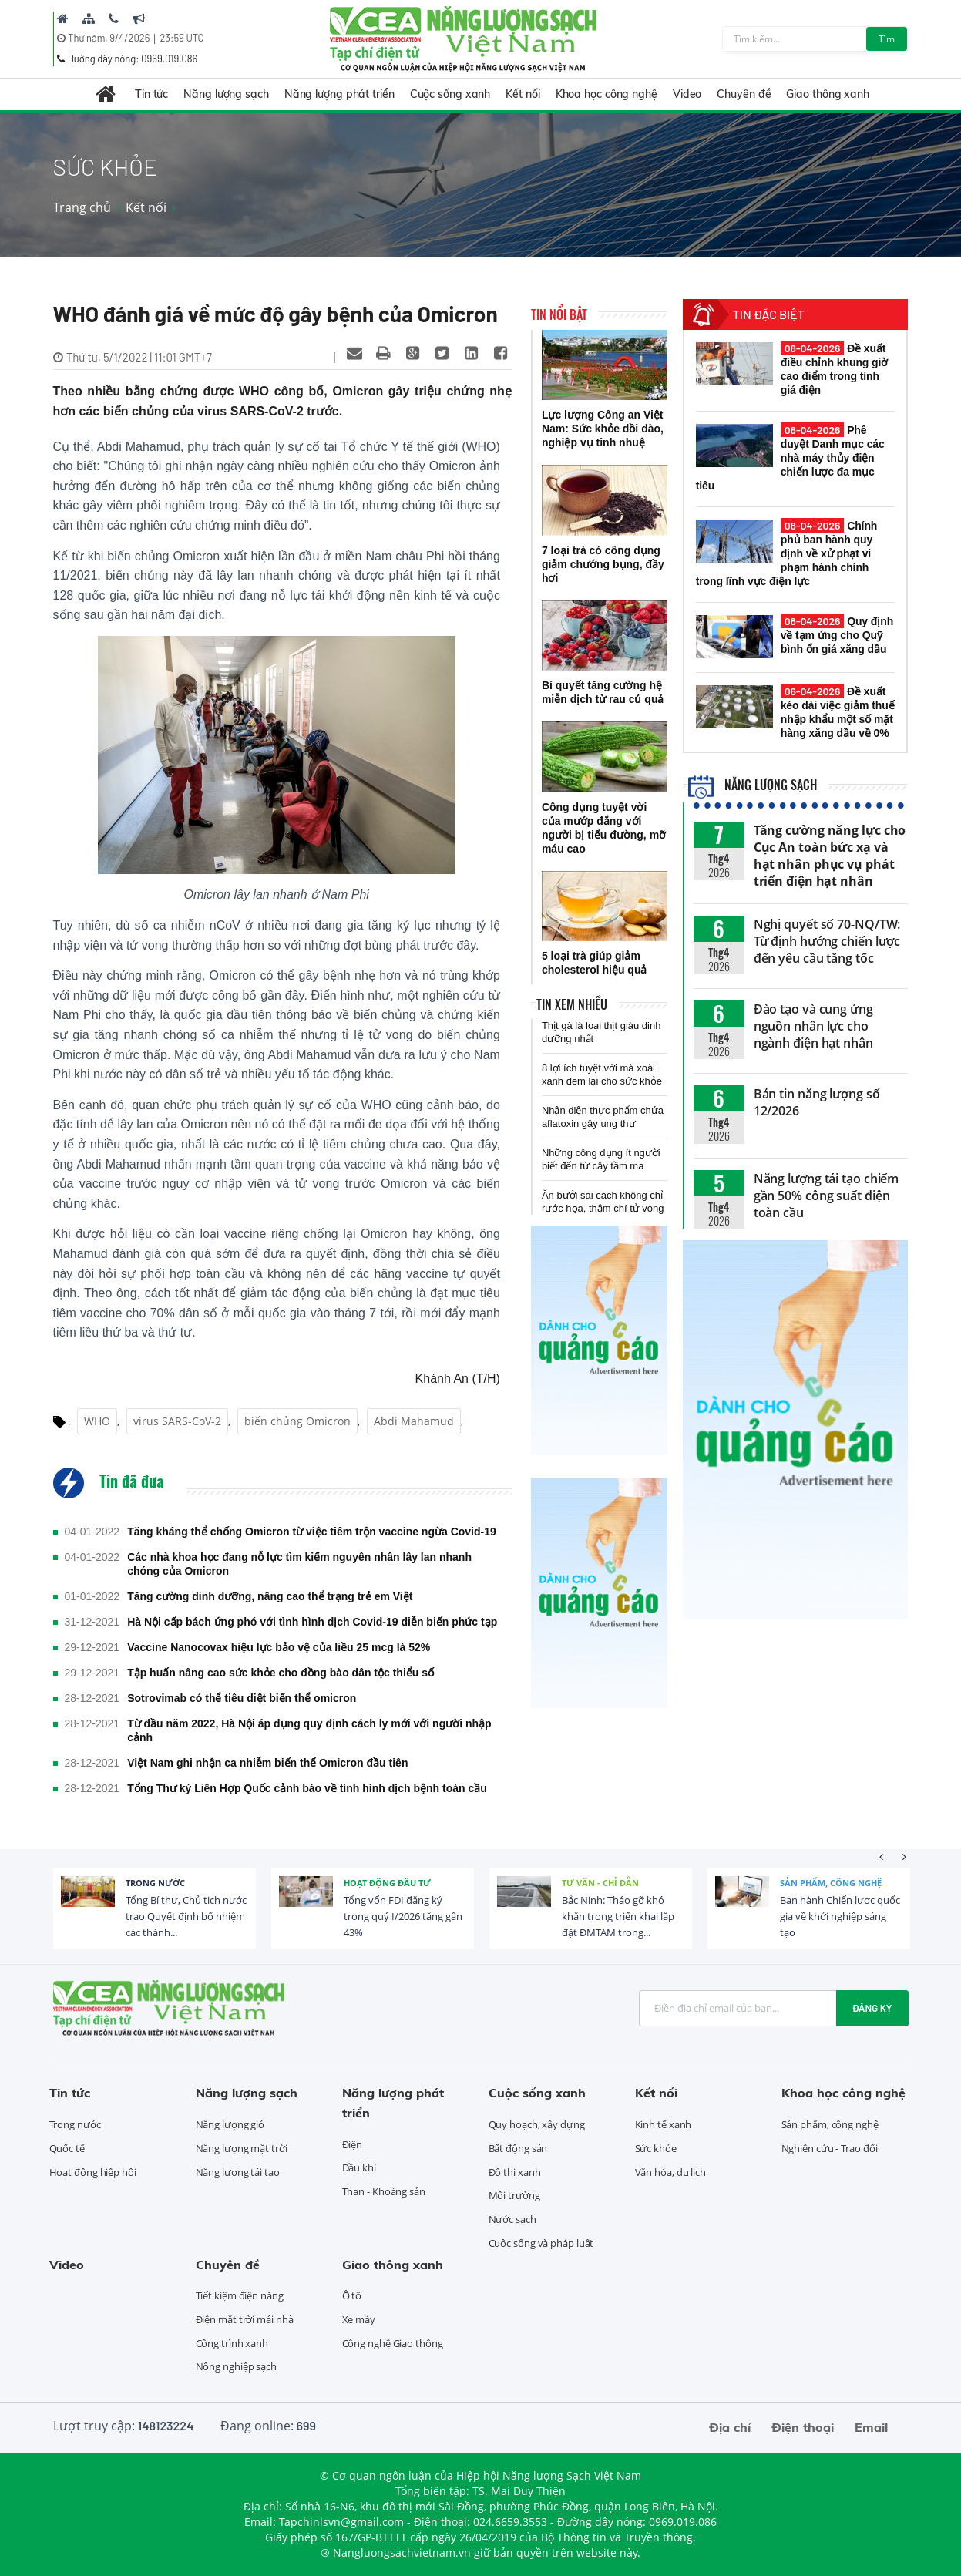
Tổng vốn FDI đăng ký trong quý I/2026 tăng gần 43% (403, 1916)
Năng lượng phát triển (339, 94)
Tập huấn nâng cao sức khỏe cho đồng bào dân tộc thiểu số (280, 1672)
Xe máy (358, 2319)
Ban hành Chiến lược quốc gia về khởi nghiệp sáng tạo (840, 1916)
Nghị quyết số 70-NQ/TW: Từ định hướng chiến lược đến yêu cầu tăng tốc (827, 941)
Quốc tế (67, 2148)
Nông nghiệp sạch (236, 2366)
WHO (97, 1421)
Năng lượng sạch (226, 94)
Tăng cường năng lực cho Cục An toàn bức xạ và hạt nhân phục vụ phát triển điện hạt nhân (830, 855)
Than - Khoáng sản (383, 2191)
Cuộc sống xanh (450, 94)
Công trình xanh (232, 2343)
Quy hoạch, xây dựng (537, 2124)
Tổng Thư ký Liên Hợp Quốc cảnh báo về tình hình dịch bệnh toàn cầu (307, 1788)
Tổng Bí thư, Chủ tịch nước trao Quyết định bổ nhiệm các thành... (186, 1916)
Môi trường (514, 2195)
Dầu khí (359, 2167)
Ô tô (352, 2295)
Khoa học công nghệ (606, 94)
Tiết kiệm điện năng (240, 2295)
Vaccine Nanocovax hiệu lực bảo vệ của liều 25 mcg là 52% (278, 1647)
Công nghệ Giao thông (392, 2343)
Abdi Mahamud (414, 1421)
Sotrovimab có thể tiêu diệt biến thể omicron (241, 1698)
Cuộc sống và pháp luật (541, 2243)
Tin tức (151, 94)
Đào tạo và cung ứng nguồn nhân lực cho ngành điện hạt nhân (813, 1025)
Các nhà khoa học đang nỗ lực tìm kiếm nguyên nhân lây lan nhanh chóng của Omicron (299, 1564)
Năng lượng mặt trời (241, 2148)
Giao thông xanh (827, 94)
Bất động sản (518, 2148)
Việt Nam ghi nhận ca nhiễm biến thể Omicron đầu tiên (267, 1763)
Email (871, 2427)
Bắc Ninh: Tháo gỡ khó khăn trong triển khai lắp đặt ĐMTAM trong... (618, 1916)
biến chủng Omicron (297, 1421)
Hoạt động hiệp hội (92, 2172)
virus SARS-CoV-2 (177, 1421)
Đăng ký (872, 2008)
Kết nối (522, 94)
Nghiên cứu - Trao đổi (829, 2148)
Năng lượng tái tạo (238, 2172)
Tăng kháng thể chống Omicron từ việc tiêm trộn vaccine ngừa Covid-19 (311, 1531)
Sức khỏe (656, 2148)
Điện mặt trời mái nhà (245, 2319)
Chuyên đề (744, 94)
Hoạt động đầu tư (387, 1882)
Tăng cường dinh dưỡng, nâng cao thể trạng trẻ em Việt (269, 1596)
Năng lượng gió (230, 2124)
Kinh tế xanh (663, 2124)
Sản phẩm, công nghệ (831, 1882)
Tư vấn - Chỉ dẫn (600, 1882)
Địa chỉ (730, 2427)
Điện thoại (802, 2427)
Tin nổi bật (559, 314)
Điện (352, 2144)
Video (687, 94)
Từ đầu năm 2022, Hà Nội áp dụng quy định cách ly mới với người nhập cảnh (309, 1730)
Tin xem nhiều (571, 1004)
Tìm (887, 38)
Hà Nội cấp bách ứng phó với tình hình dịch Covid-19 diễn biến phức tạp (312, 1622)
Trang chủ (82, 207)
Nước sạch (512, 2219)
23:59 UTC (181, 38)
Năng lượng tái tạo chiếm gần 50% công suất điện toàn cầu (826, 1195)
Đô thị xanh (515, 2172)
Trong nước (155, 1882)
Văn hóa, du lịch (670, 2172)
